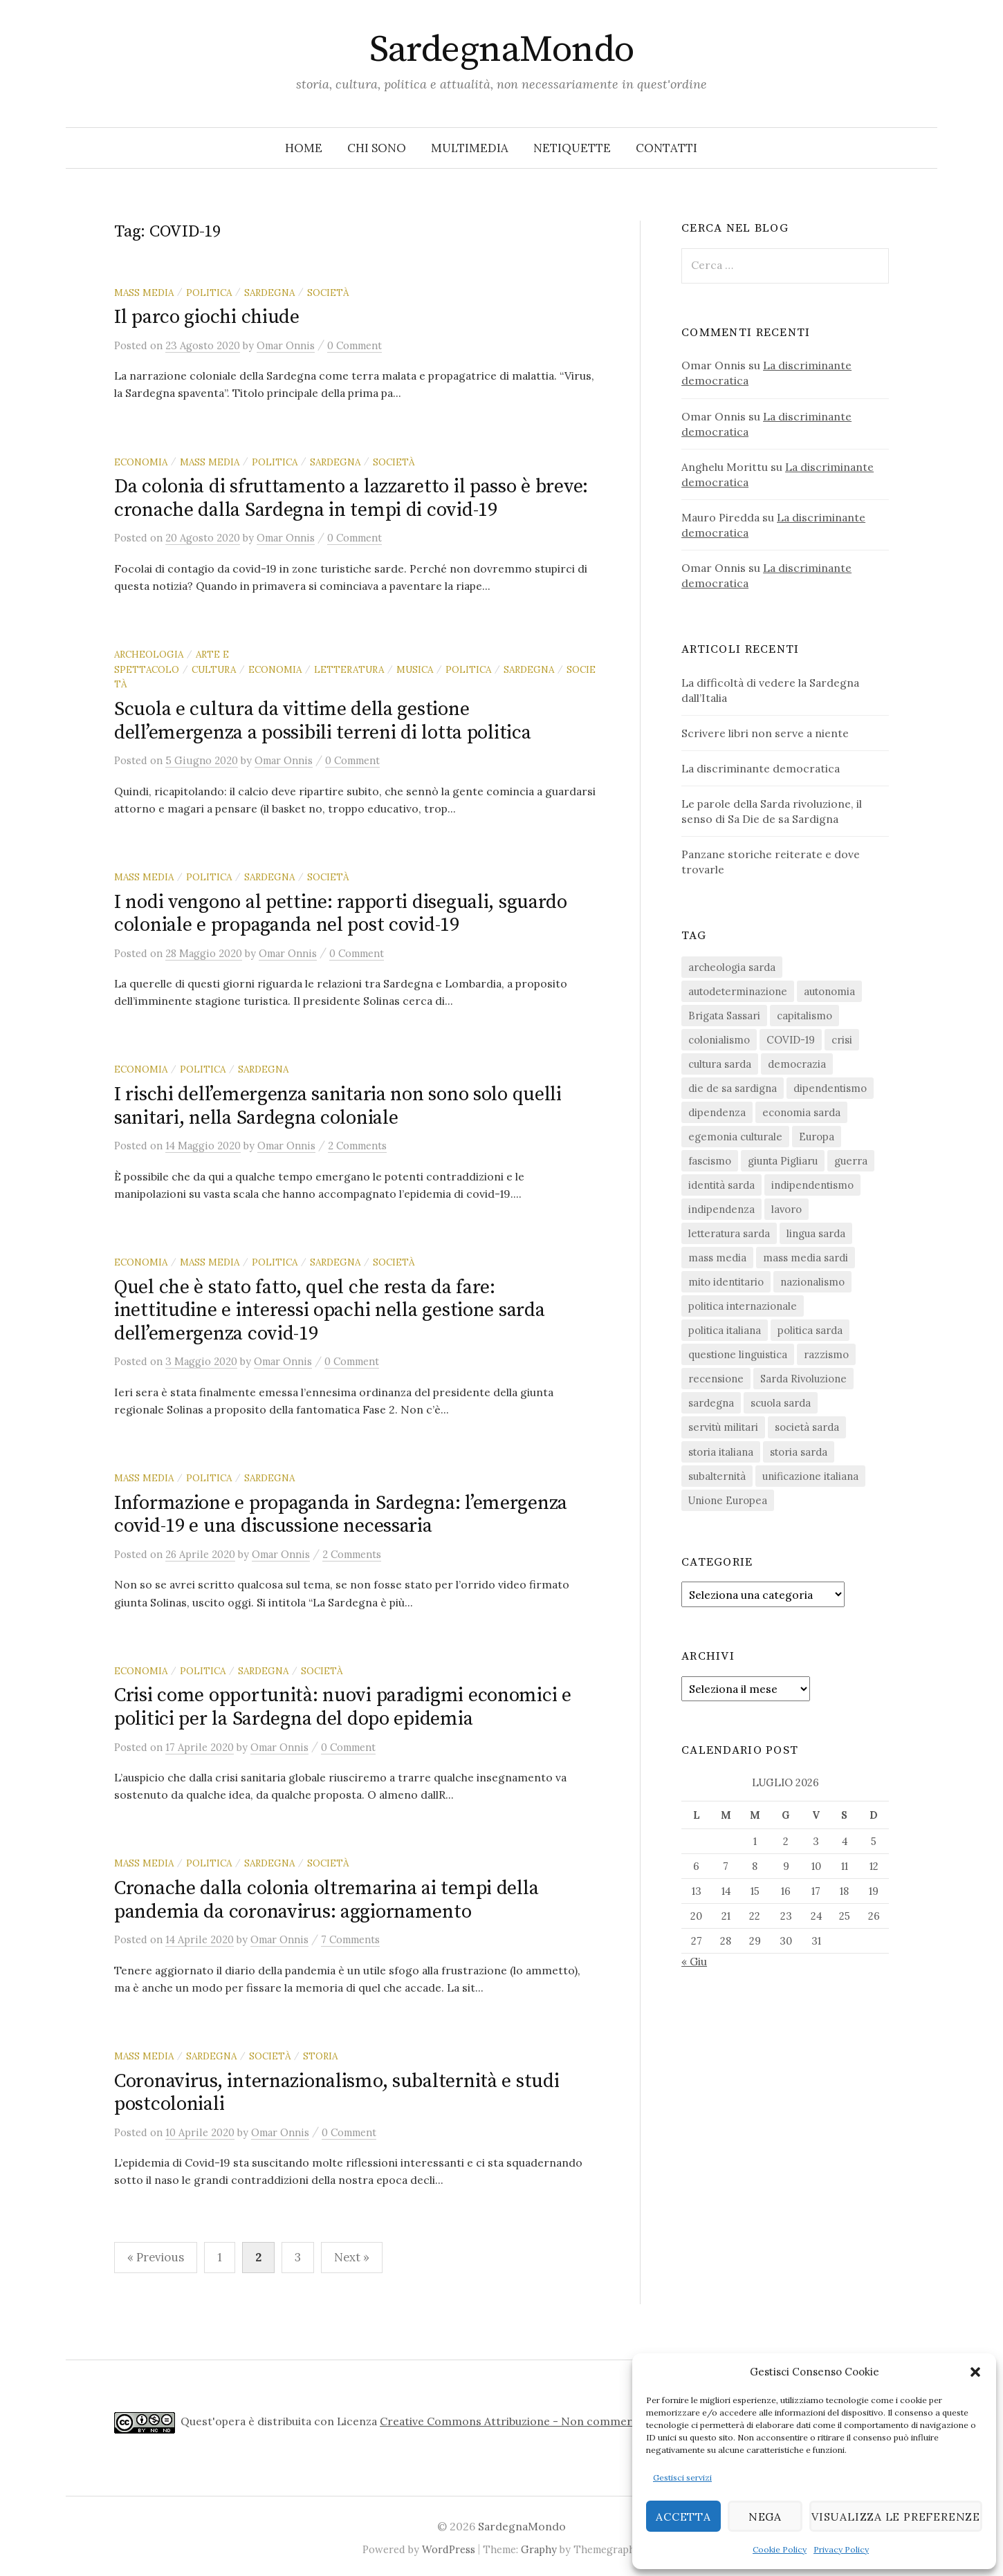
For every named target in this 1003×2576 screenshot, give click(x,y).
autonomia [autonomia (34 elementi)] (829, 991)
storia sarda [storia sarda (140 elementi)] (798, 1451)
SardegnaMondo (501, 49)
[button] (975, 2372)
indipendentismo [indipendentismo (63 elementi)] (812, 1185)
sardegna (269, 292)
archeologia (148, 654)
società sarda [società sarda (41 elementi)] (807, 1427)
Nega (761, 2516)
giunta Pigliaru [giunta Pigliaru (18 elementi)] (783, 1160)
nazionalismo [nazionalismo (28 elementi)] (812, 1281)
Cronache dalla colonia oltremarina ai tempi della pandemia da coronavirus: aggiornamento (326, 1900)
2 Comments (357, 1145)
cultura (214, 669)
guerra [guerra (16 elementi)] (850, 1160)
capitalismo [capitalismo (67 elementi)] (804, 1015)
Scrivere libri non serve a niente (765, 733)
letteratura (349, 669)
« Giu (694, 1961)
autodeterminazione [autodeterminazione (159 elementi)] (737, 991)
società (328, 292)
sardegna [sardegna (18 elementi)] (711, 1402)
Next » (351, 2257)
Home (303, 148)
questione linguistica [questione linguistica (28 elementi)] (737, 1354)
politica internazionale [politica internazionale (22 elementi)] (742, 1306)
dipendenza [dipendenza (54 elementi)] (717, 1112)
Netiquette (572, 148)
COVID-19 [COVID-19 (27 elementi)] (790, 1039)
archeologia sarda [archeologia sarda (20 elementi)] (731, 967)
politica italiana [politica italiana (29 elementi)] (724, 1330)
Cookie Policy (780, 2549)
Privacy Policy (841, 2549)
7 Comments (350, 1939)
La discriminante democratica (760, 768)
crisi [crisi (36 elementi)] (841, 1039)
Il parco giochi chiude (207, 317)
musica (414, 669)
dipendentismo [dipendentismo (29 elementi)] (830, 1088)
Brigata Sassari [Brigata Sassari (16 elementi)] (724, 1015)
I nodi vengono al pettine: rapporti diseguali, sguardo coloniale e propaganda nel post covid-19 (340, 914)
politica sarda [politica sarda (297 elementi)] (810, 1330)
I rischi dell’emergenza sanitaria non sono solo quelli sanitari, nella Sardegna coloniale (338, 1106)
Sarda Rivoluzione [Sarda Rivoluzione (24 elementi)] (803, 1378)
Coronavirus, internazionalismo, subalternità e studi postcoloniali (336, 2093)
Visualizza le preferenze (893, 2516)
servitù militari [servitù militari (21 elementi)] (723, 1427)
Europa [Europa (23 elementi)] (816, 1136)
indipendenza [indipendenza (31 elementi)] (721, 1209)
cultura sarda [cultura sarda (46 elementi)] (719, 1064)
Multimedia (469, 148)
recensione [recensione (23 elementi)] (716, 1378)
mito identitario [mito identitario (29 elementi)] (726, 1281)
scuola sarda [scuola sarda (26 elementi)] (781, 1402)
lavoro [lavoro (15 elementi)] (786, 1209)
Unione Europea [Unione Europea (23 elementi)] (727, 1500)
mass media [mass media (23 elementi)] (717, 1257)
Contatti (666, 148)
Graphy (539, 2549)
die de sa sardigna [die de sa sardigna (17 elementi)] (732, 1088)
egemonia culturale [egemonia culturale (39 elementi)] (735, 1136)
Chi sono (376, 148)
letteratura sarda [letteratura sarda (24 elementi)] (729, 1233)
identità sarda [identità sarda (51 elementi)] (721, 1185)
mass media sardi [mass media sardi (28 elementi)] (805, 1257)
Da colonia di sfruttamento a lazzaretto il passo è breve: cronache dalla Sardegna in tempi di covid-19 (351, 498)
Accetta (682, 2516)
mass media (144, 292)
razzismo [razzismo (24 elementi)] (826, 1354)
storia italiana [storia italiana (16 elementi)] (720, 1451)
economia (140, 462)
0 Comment (354, 345)
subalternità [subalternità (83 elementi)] (717, 1476)
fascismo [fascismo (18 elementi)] (709, 1160)
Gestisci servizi (682, 2477)
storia (320, 2056)
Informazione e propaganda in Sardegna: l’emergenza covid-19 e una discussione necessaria (340, 1515)
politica (209, 292)
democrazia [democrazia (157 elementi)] (797, 1064)
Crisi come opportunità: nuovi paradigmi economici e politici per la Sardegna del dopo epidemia (342, 1707)
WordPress (448, 2549)
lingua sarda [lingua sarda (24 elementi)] (815, 1233)
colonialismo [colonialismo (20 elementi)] (719, 1039)
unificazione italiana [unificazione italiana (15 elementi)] (810, 1476)
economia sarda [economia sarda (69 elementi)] (801, 1112)
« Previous (155, 2257)
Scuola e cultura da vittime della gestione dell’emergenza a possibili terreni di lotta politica (322, 721)
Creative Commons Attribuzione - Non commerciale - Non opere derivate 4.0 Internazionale (624, 2421)
